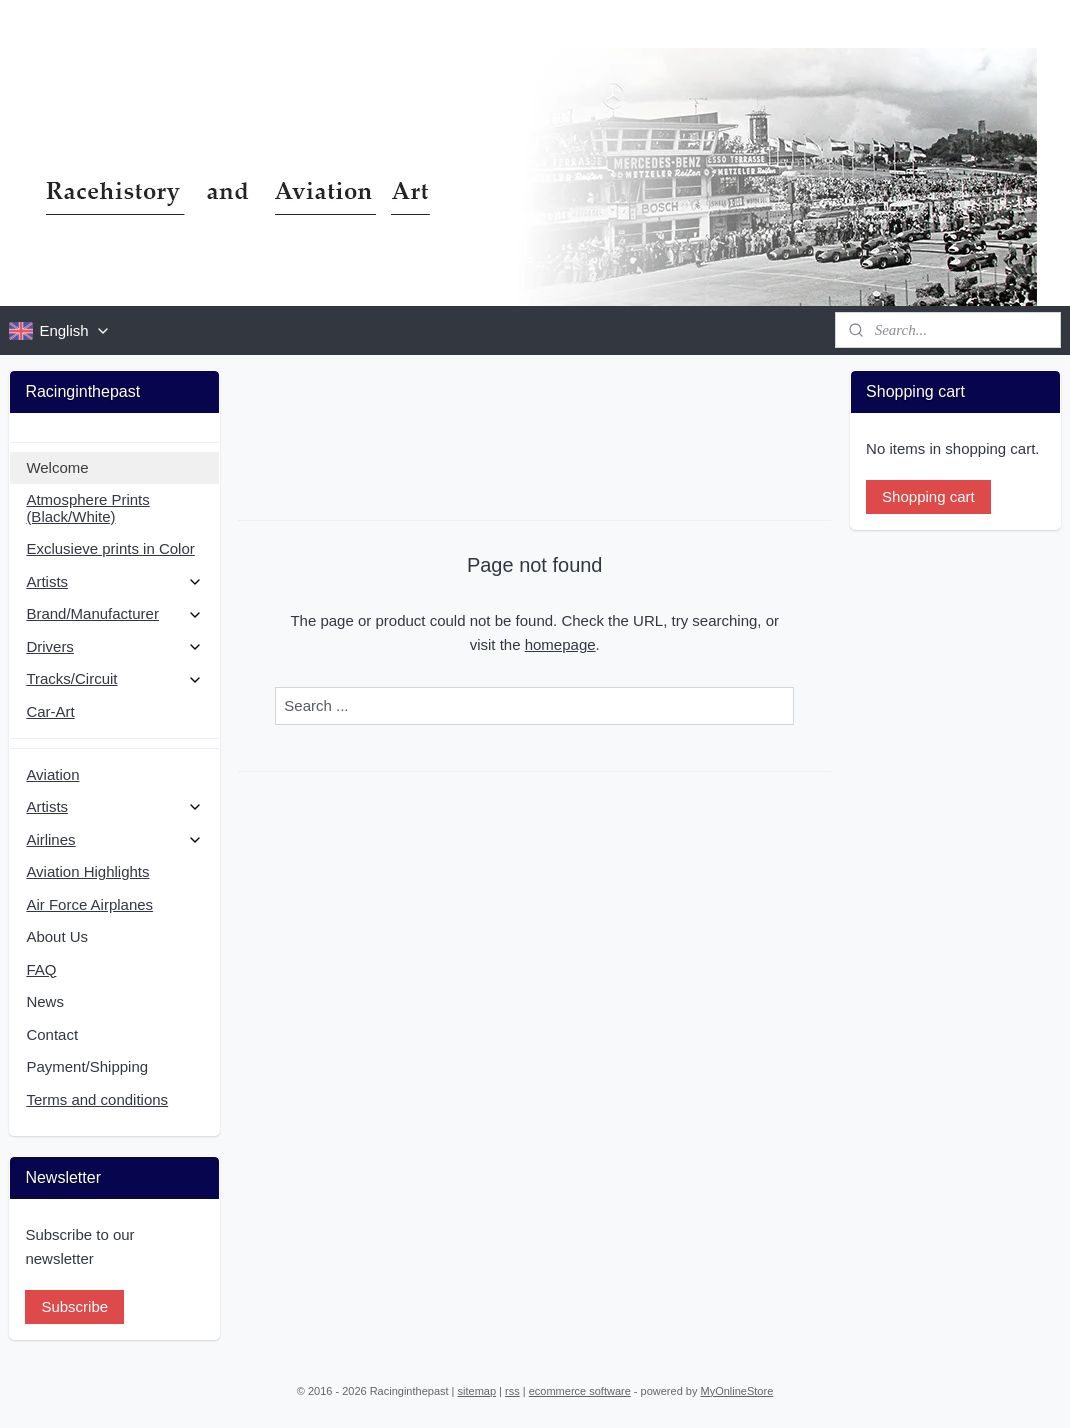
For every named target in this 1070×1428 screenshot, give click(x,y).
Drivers (114, 646)
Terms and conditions (97, 1099)
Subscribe (74, 1306)
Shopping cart (928, 496)
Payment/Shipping (87, 1066)
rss (512, 1391)
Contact (52, 1034)
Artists (114, 581)
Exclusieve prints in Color (110, 548)
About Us (57, 936)
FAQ (41, 969)
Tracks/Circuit (114, 678)
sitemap (477, 1391)
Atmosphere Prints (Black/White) (87, 508)
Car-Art (50, 711)
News (45, 1001)
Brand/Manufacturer (114, 613)
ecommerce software (580, 1391)
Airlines (114, 839)
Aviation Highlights (87, 871)
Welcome (57, 467)
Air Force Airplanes (89, 904)
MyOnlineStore (737, 1391)
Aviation (52, 774)
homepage (560, 644)
